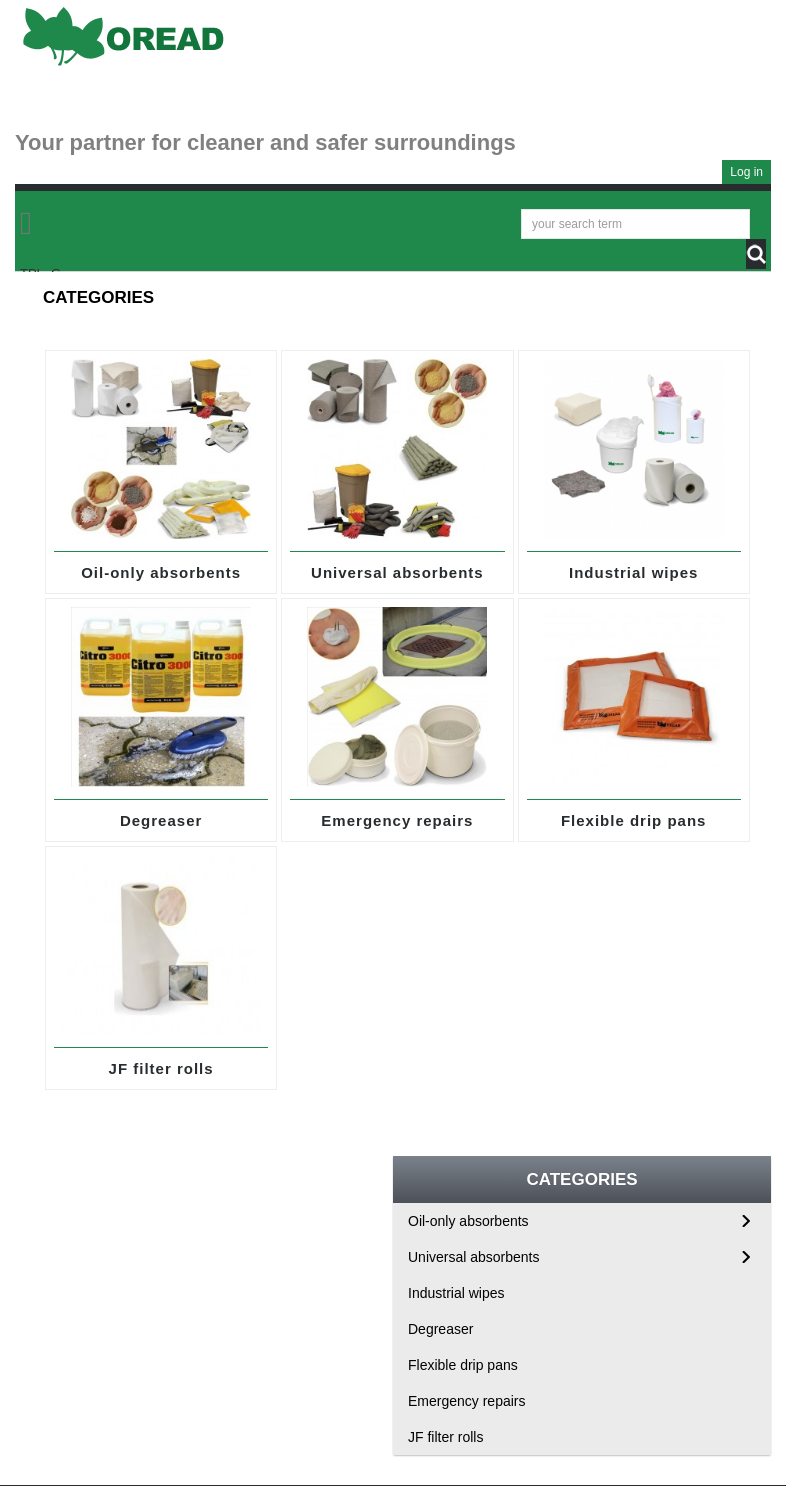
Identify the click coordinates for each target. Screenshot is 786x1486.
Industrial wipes (633, 572)
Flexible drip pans (634, 820)
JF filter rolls (161, 1068)
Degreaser (161, 820)
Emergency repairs (397, 820)
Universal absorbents (397, 572)
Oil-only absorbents (161, 572)
